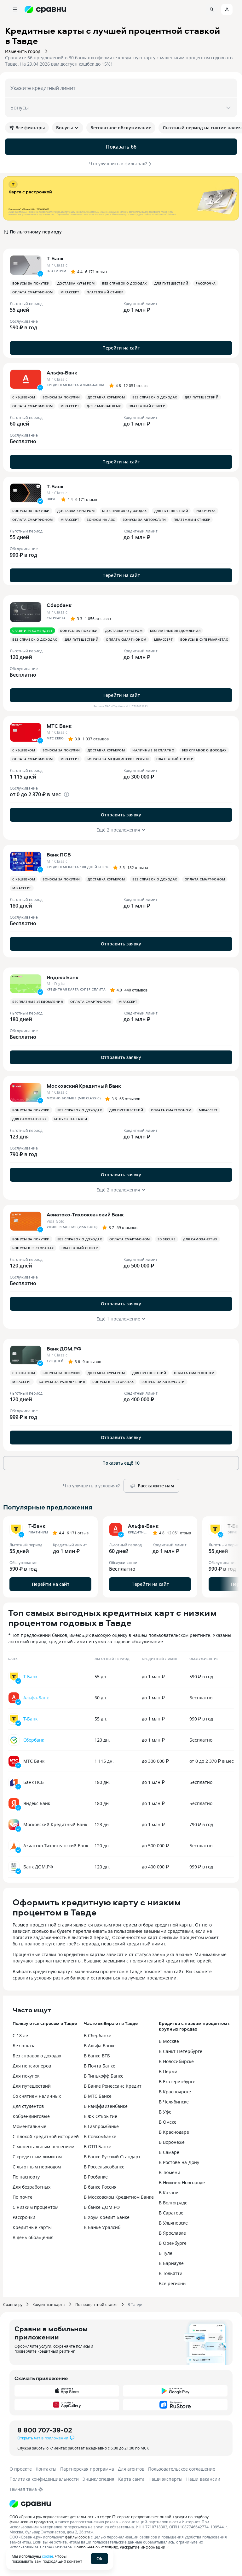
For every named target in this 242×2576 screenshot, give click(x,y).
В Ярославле (172, 2233)
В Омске (167, 2122)
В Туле (165, 2253)
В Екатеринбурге (177, 2082)
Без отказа (24, 2046)
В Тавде (135, 2304)
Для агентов (131, 2469)
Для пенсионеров (32, 2066)
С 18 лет (21, 2035)
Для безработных (31, 2187)
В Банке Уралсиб (102, 2227)
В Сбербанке (97, 2035)
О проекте (20, 2469)
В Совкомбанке (100, 2136)
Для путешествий (32, 2086)
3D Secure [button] (167, 1239)
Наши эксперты (165, 2479)
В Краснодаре (174, 2132)
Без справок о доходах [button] (124, 283)
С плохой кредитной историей (46, 2136)
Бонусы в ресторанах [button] (33, 1248)
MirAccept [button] (69, 292)
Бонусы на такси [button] (70, 1119)
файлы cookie (77, 2536)
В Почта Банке (99, 2066)
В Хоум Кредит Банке (107, 2217)
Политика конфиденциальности (44, 2479)
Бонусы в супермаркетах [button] (204, 639)
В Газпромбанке (101, 2126)
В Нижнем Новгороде (182, 2182)
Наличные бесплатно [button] (153, 750)
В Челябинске (174, 2102)
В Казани (169, 2193)
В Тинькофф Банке (104, 2076)
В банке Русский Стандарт (112, 2157)
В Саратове (171, 2213)
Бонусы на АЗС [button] (101, 519)
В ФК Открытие (100, 2116)
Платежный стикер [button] (105, 292)
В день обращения (33, 2237)
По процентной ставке (96, 2304)
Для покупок (26, 2076)
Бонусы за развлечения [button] (62, 1381)
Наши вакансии (203, 2479)
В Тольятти (170, 2273)
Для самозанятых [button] (104, 406)
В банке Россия (100, 2187)
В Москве (169, 2041)
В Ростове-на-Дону (179, 2162)
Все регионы (173, 2283)
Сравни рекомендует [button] (32, 630)
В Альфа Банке (100, 2046)
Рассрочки (24, 2217)
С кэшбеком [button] (23, 397)
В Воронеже (172, 2142)
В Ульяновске (173, 2223)
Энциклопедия (98, 2479)
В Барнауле (171, 2263)
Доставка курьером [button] (76, 283)
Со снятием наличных (37, 2096)
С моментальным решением (43, 2147)
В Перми (168, 2071)
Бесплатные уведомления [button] (175, 630)
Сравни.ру (12, 2304)
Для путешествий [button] (171, 283)
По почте (22, 2197)
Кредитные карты (32, 2227)
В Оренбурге (173, 2243)
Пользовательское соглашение (181, 2469)
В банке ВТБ (97, 2056)
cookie (47, 2556)
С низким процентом (35, 2207)
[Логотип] (30, 2504)
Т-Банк (30, 1676)
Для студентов (28, 2106)
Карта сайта (131, 2479)
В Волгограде (173, 2203)
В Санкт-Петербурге (180, 2051)
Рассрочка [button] (206, 283)
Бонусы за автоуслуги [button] (144, 519)
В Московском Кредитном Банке (119, 2197)
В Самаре (169, 2152)
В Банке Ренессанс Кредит (112, 2086)
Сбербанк (33, 1740)
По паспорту (26, 2177)
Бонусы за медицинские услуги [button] (118, 759)
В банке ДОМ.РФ (102, 2207)
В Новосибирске (176, 2061)
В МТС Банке (98, 2096)
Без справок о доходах (37, 2056)
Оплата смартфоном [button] (32, 292)
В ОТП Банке (97, 2147)
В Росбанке (96, 2177)
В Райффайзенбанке (106, 2106)
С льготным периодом (37, 2167)
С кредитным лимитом (37, 2157)
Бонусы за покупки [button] (31, 283)
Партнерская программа (87, 2469)
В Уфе (165, 2112)
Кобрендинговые (31, 2116)
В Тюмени (169, 2172)
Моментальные (29, 2126)
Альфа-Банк (36, 1698)
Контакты (46, 2469)
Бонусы (67, 128)
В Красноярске (175, 2092)
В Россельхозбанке (104, 2167)
